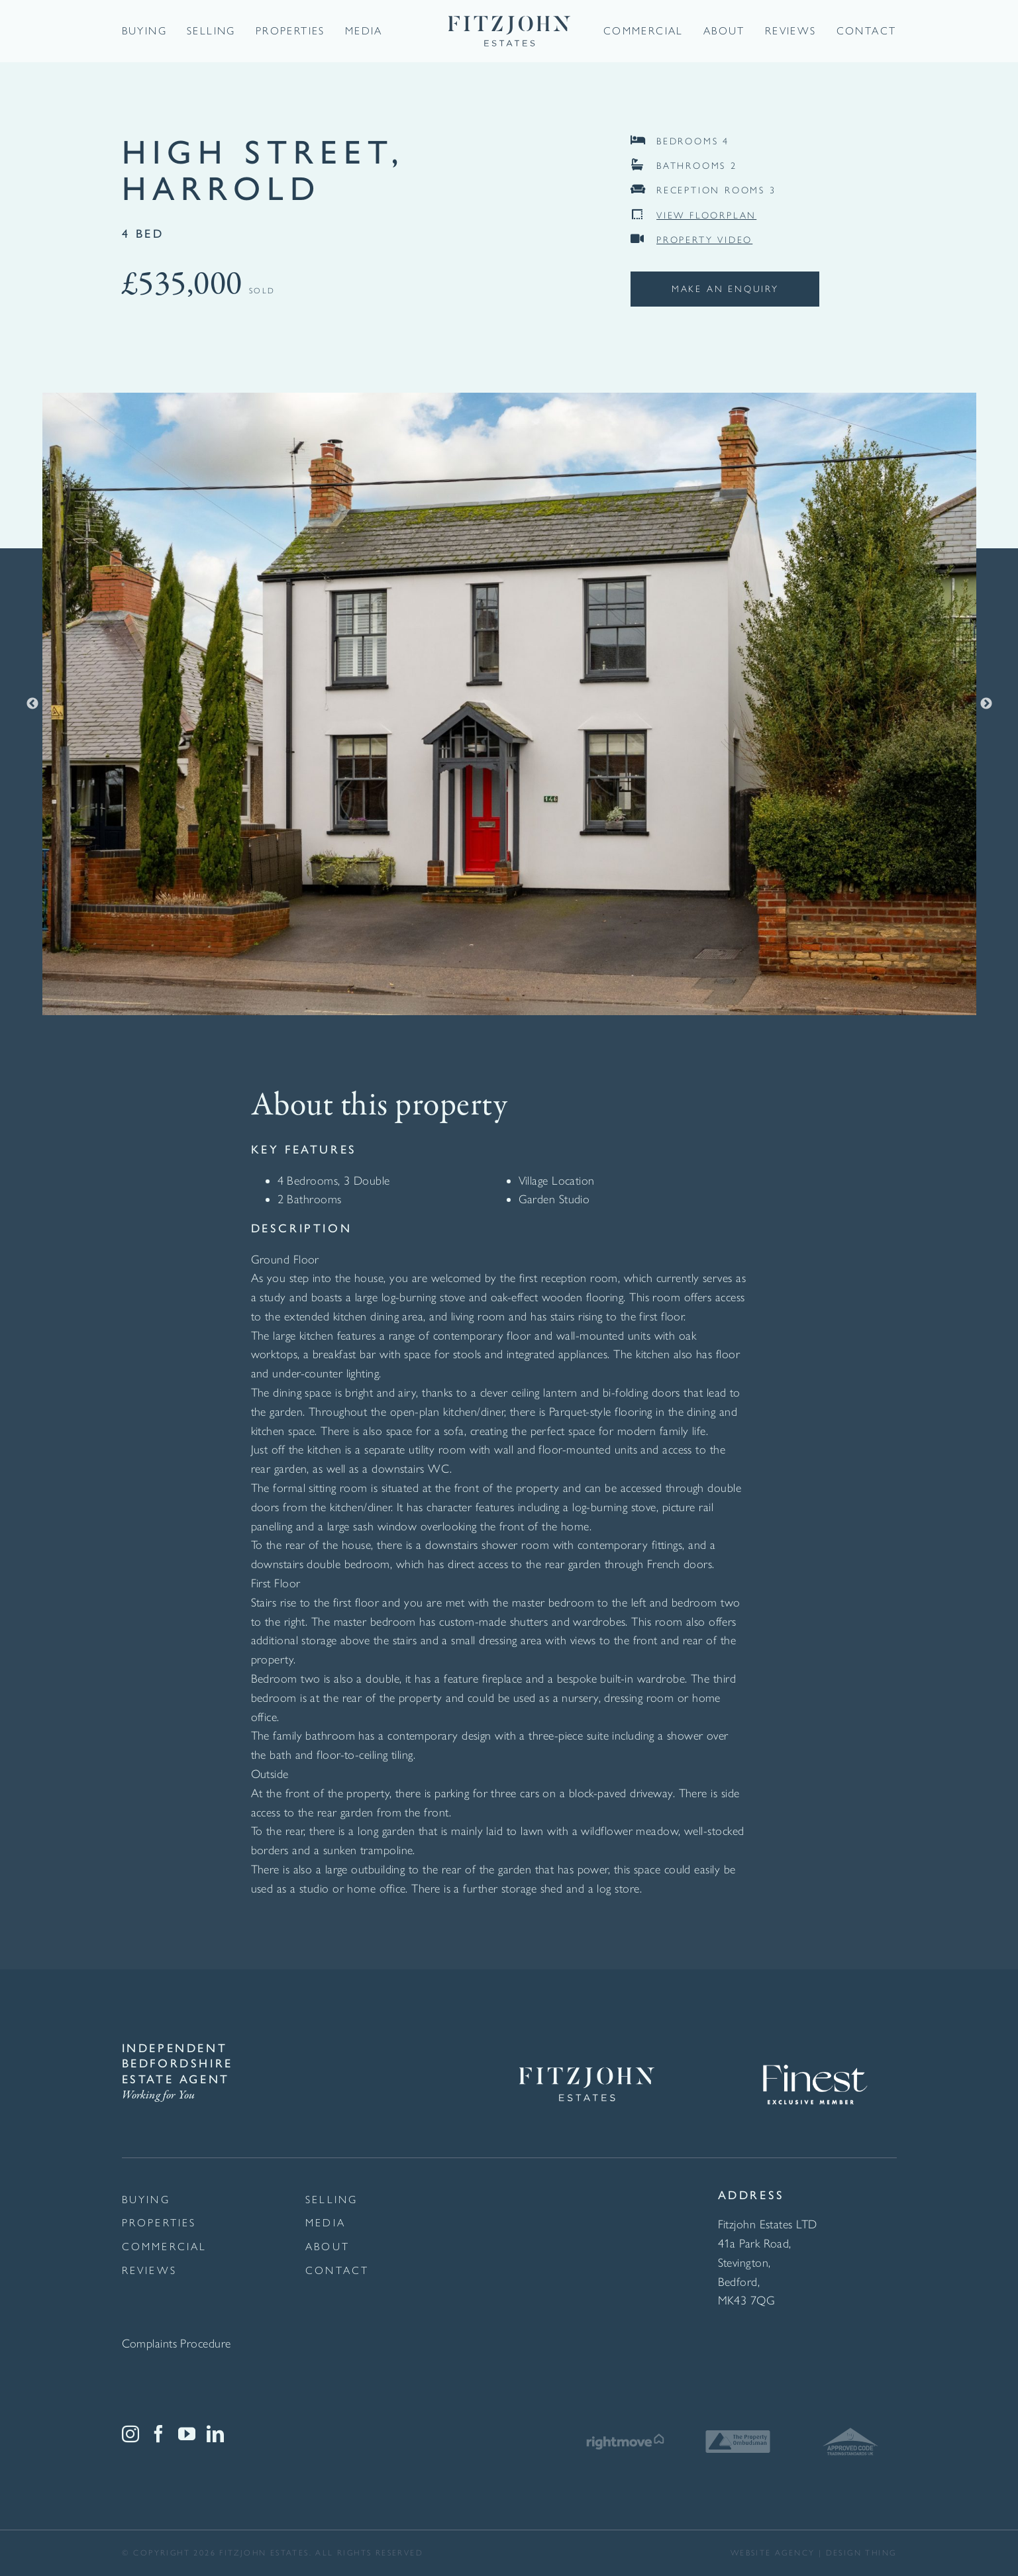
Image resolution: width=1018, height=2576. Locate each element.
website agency (773, 2552)
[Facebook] (158, 2433)
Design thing (861, 2552)
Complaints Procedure (176, 2343)
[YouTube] (186, 2433)
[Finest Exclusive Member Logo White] (814, 2047)
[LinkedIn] (215, 2433)
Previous (32, 704)
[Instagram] (130, 2433)
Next (986, 704)
